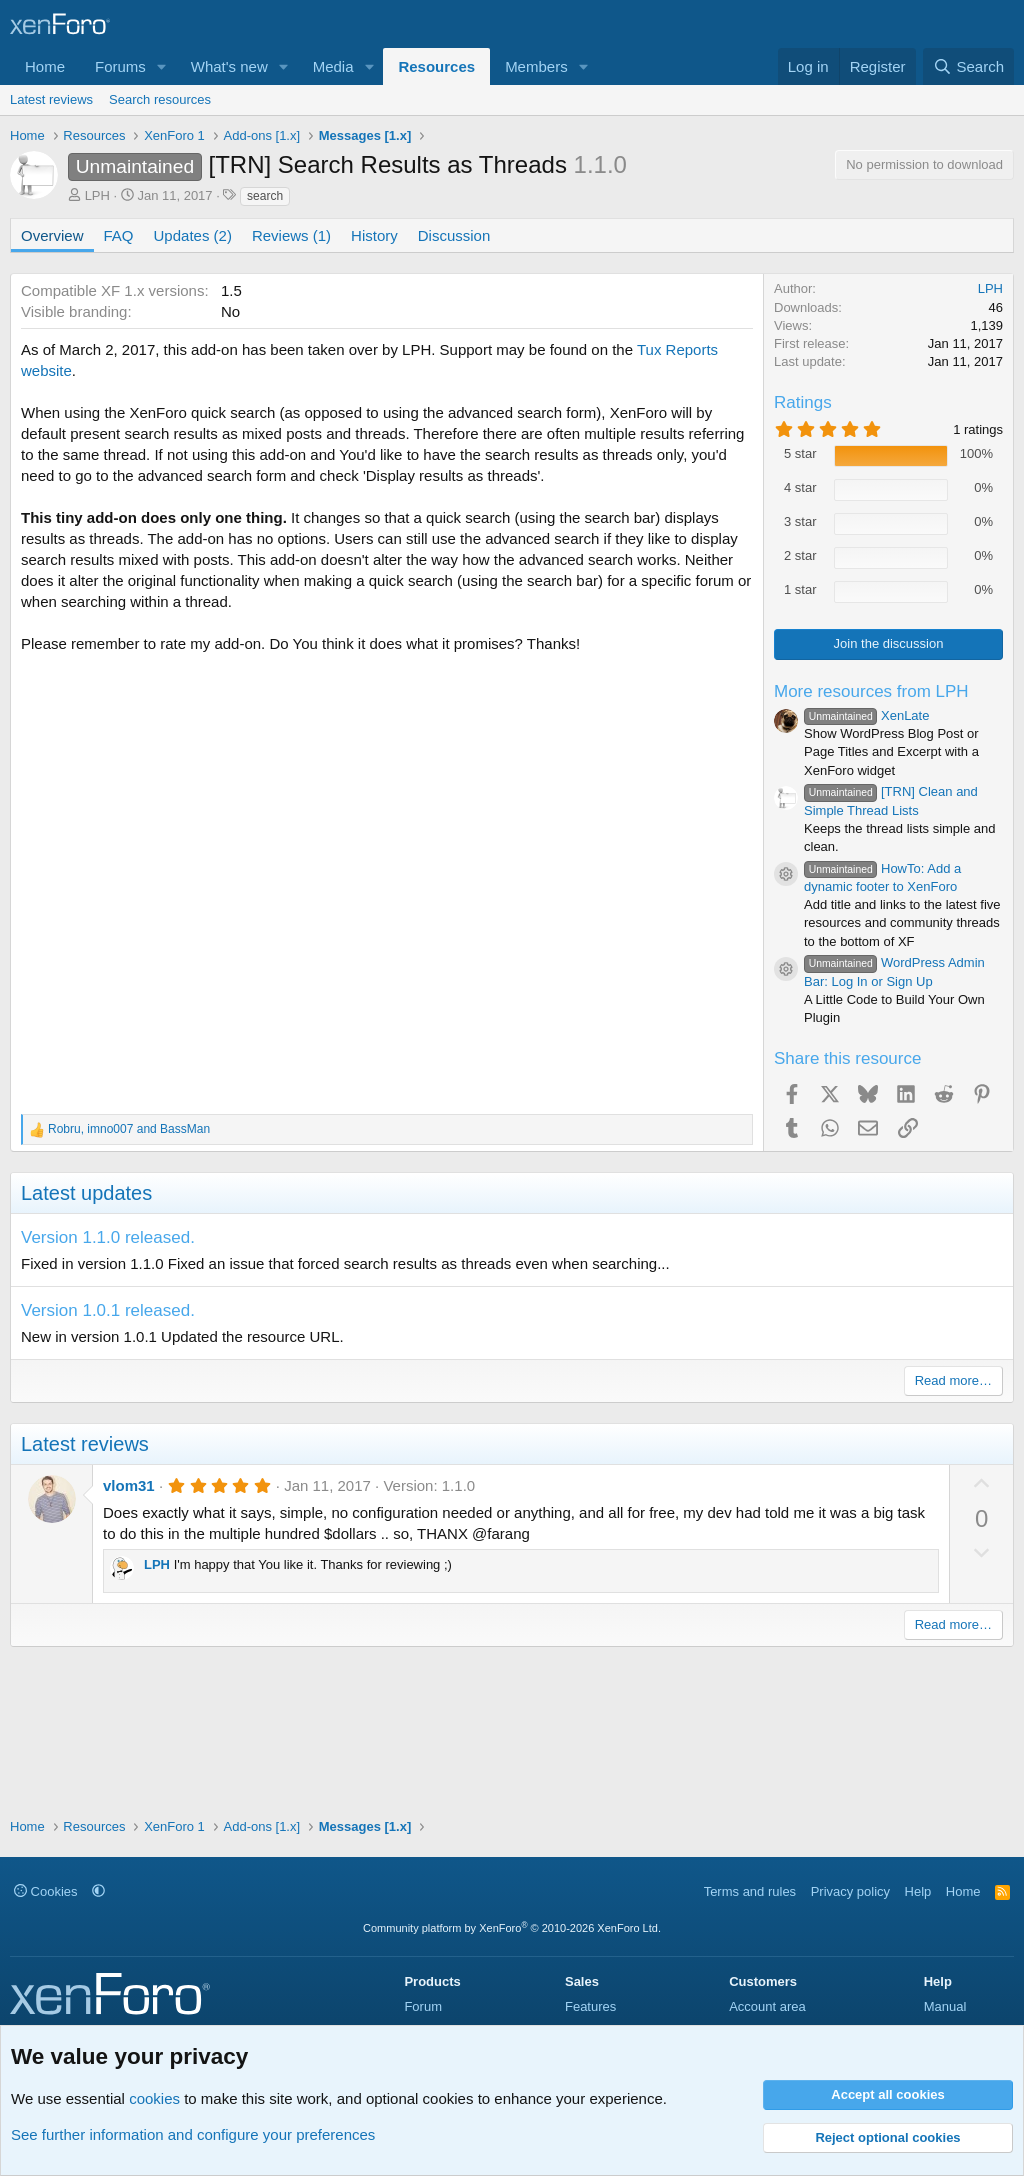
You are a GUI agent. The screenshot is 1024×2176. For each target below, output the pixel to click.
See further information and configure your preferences (193, 2134)
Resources (436, 66)
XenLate (866, 715)
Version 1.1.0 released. (108, 1237)
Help (918, 1891)
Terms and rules (750, 1891)
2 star (800, 555)
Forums (120, 66)
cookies (154, 2098)
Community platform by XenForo (512, 1928)
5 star (800, 453)
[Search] (968, 66)
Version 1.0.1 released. (108, 1310)
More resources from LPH (871, 691)
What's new (229, 66)
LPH (97, 195)
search (265, 196)
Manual (945, 2006)
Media (333, 66)
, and (129, 1129)
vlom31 (129, 1485)
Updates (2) (193, 235)
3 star (800, 521)
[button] (162, 66)
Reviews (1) (291, 235)
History (374, 235)
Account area (767, 2006)
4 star (800, 487)
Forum (423, 2006)
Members (536, 66)
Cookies (46, 1891)
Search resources (160, 99)
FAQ (119, 235)
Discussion (454, 235)
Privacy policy (850, 1891)
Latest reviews (51, 99)
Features (590, 2006)
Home (45, 66)
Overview (52, 235)
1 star (800, 589)
